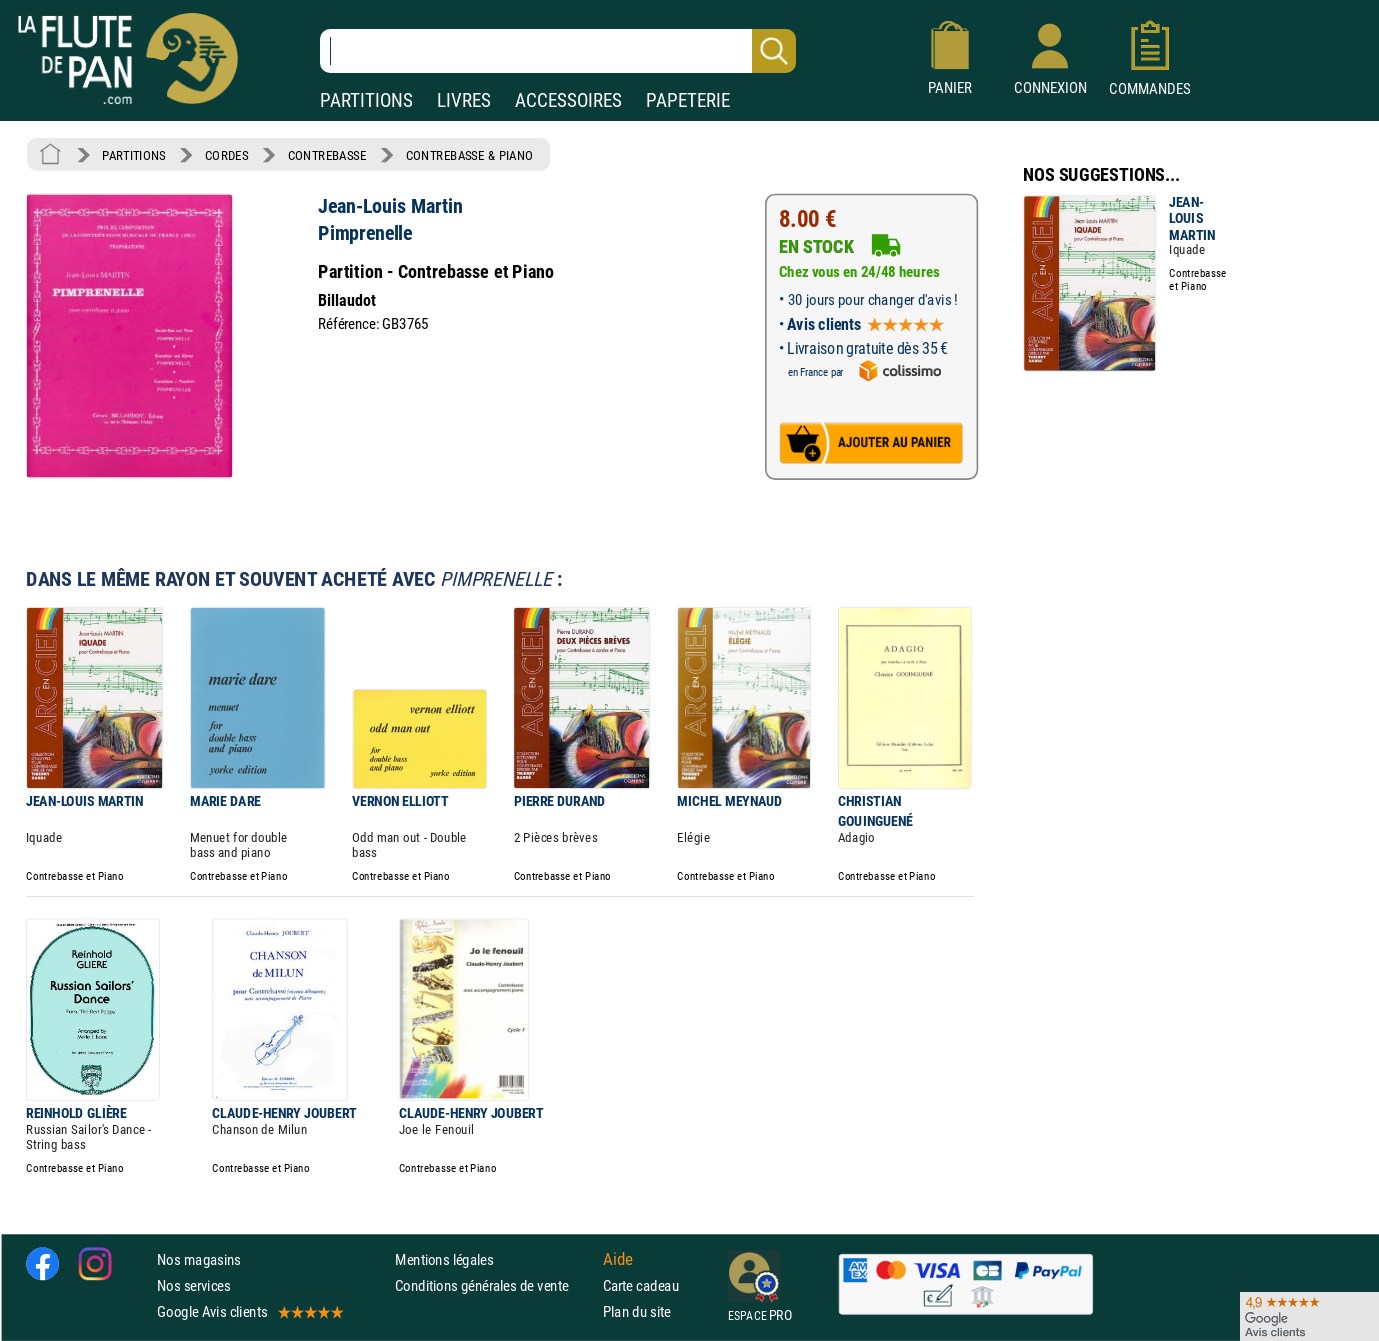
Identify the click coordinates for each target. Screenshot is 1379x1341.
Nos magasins (199, 1259)
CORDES (226, 155)
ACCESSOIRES (568, 100)
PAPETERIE (688, 100)
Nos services (193, 1285)
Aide (618, 1259)
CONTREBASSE (327, 155)
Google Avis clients (249, 1311)
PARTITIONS (366, 100)
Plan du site (637, 1311)
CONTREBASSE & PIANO (469, 155)
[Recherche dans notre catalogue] (558, 51)
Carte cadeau (641, 1285)
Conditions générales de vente (494, 1285)
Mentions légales (444, 1259)
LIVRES (464, 100)
